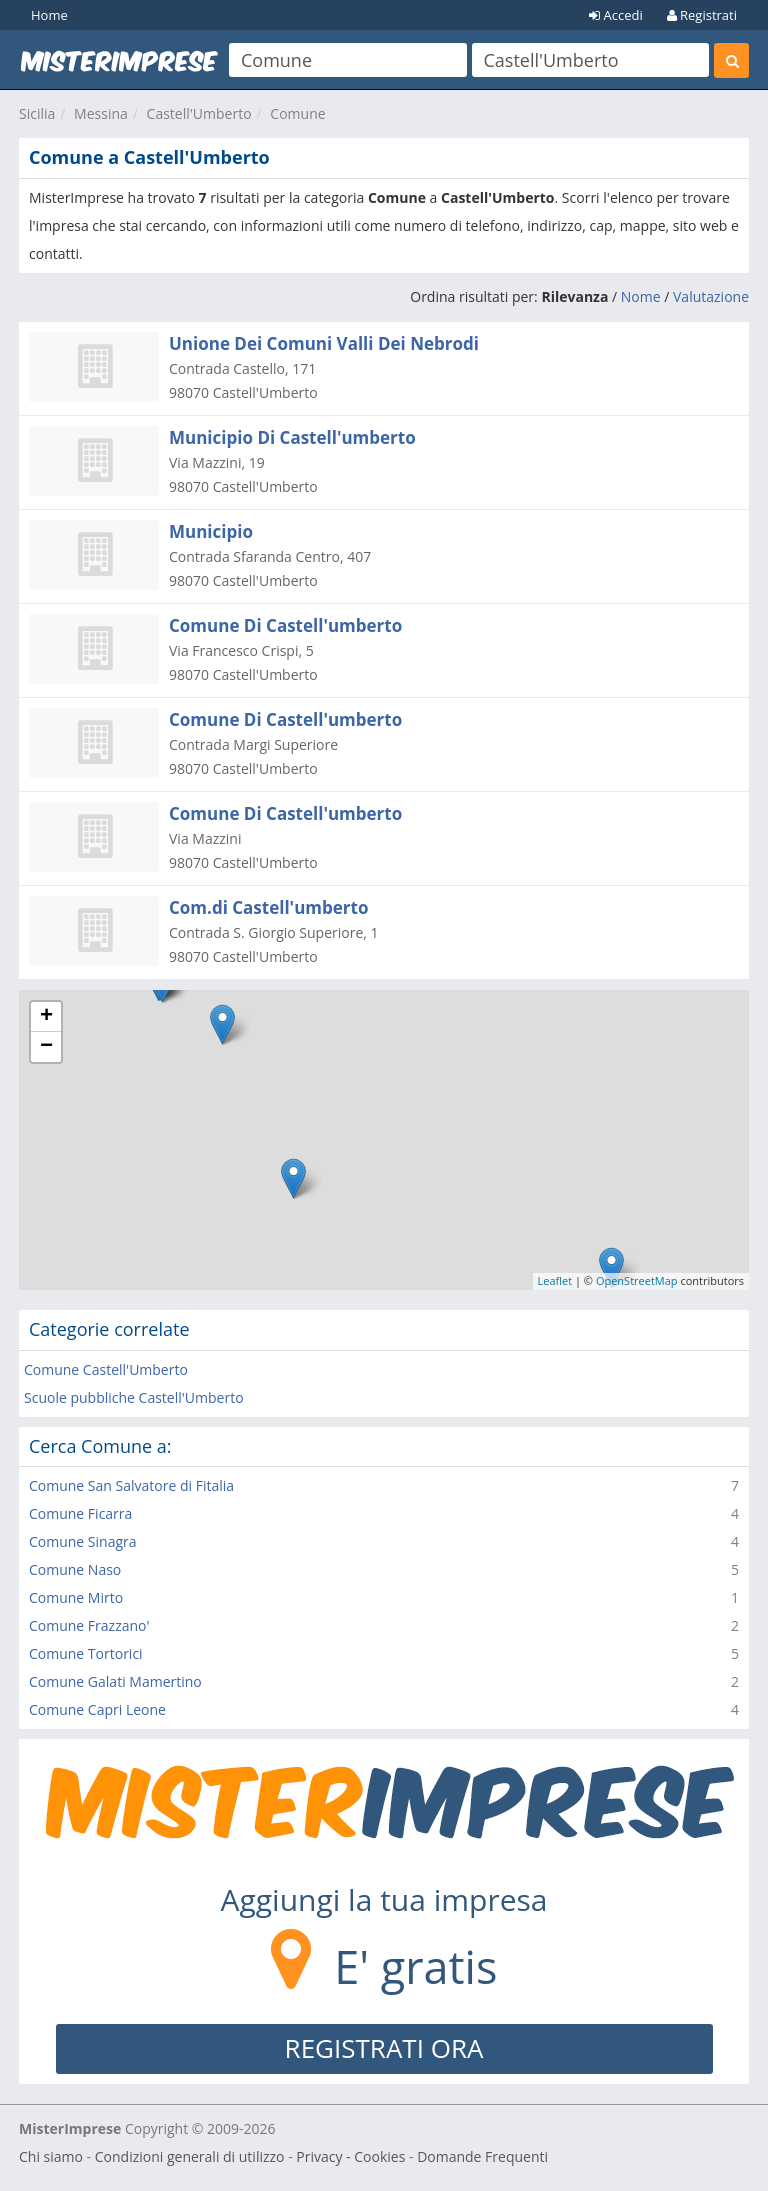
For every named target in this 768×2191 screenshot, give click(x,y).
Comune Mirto (76, 1597)
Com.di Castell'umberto (268, 907)
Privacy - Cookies (350, 2156)
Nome (641, 296)
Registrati (702, 15)
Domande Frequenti (482, 2156)
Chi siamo (51, 2156)
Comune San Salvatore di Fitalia (131, 1485)
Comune (297, 113)
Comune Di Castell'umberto (285, 625)
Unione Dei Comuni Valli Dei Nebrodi (324, 343)
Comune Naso (75, 1569)
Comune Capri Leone (97, 1709)
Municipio (211, 531)
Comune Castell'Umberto (106, 1369)
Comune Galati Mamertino (115, 1681)
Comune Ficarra (80, 1513)
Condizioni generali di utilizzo (190, 2156)
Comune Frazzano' (89, 1625)
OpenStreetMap (637, 1280)
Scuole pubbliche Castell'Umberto (134, 1397)
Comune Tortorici (86, 1653)
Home (49, 15)
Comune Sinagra (83, 1541)
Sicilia (37, 113)
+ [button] (46, 1017)
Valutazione (711, 296)
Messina (101, 113)
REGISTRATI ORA (384, 2048)
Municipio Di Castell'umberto (292, 437)
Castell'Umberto (199, 113)
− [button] (46, 1047)
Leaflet (555, 1280)
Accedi (616, 15)
